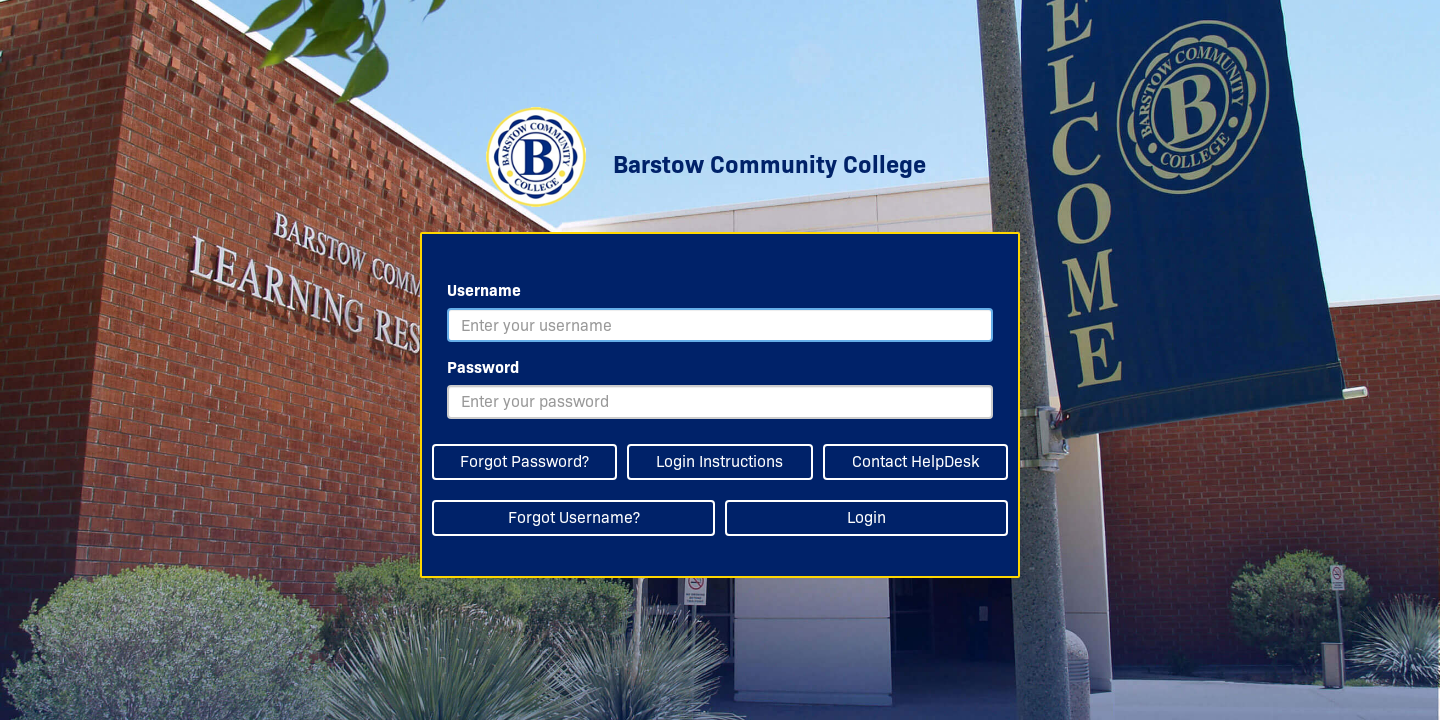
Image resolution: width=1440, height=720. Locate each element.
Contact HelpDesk (915, 461)
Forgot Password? (524, 461)
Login (866, 517)
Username (484, 290)
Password (483, 367)
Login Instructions (719, 461)
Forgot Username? (574, 517)
